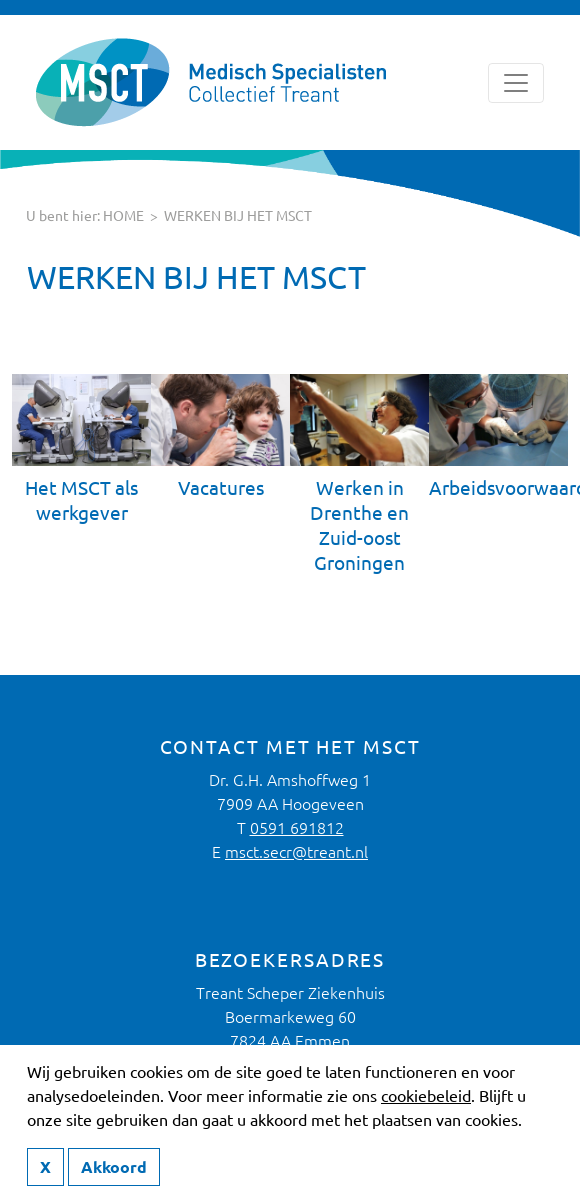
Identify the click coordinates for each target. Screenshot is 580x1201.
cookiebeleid (426, 1096)
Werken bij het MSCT (238, 216)
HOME (123, 216)
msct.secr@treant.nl (296, 852)
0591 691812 (297, 828)
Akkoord (114, 1167)
